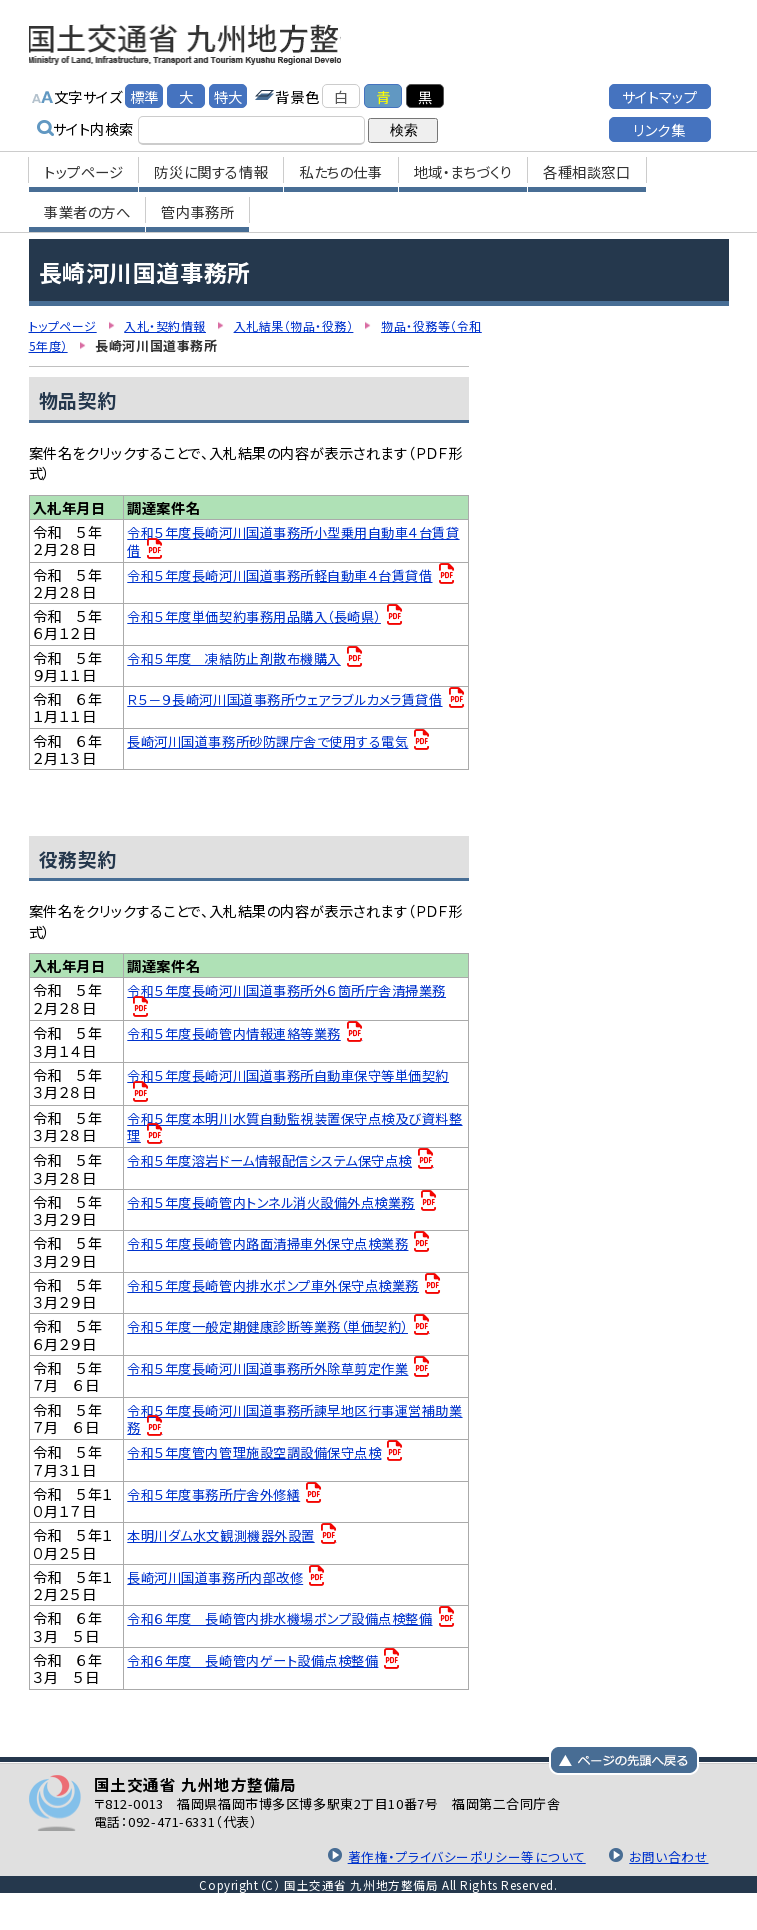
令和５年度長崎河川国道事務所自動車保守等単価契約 (293, 1088)
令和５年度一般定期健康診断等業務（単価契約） (279, 1335)
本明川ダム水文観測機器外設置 (228, 1548)
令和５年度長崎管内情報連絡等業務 (242, 1038)
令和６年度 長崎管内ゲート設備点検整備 (262, 1676)
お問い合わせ (666, 1872)
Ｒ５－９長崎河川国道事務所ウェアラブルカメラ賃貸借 (290, 710)
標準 (144, 87)
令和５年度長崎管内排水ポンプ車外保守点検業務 (284, 1293)
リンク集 (659, 120)
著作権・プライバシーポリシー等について (454, 1872)
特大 (228, 87)
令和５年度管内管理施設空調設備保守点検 (264, 1463)
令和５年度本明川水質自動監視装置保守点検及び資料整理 (292, 1131)
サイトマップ (659, 87)
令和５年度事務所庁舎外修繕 (220, 1506)
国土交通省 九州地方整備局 (241, 40)
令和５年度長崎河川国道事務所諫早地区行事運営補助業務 (293, 1429)
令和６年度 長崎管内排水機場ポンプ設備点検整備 (291, 1632)
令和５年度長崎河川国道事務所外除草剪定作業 (278, 1378)
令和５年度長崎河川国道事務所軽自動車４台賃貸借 (291, 573)
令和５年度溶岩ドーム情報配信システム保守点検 (281, 1165)
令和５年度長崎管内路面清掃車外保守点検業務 (278, 1250)
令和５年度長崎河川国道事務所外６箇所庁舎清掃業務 (291, 1003)
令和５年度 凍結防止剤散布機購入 (242, 659)
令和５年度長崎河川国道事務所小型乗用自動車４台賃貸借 (291, 540)
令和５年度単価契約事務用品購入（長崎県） (264, 617)
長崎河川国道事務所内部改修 (222, 1591)
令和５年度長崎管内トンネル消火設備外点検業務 (282, 1208)
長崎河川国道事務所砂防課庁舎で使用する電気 (278, 745)
